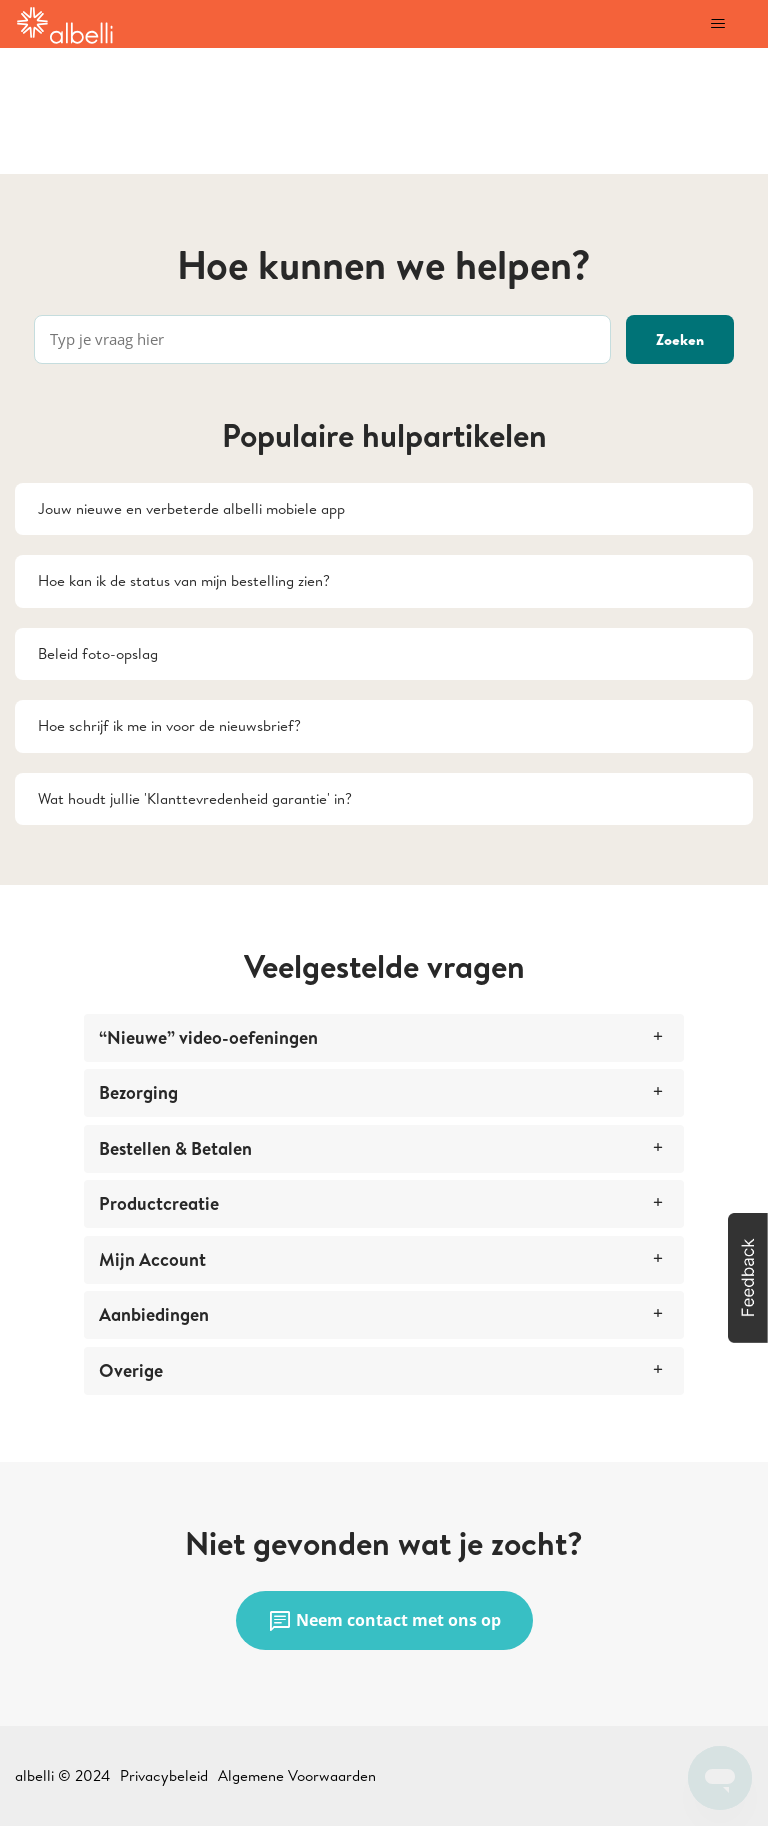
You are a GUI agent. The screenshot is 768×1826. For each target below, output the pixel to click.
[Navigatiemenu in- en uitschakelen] (717, 24)
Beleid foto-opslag (98, 653)
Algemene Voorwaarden (297, 1775)
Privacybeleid (164, 1775)
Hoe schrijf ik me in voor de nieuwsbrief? (169, 725)
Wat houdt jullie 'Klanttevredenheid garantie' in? (195, 798)
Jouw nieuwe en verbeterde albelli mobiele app (191, 508)
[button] (748, 1278)
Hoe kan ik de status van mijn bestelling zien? (184, 580)
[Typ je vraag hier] (322, 339)
